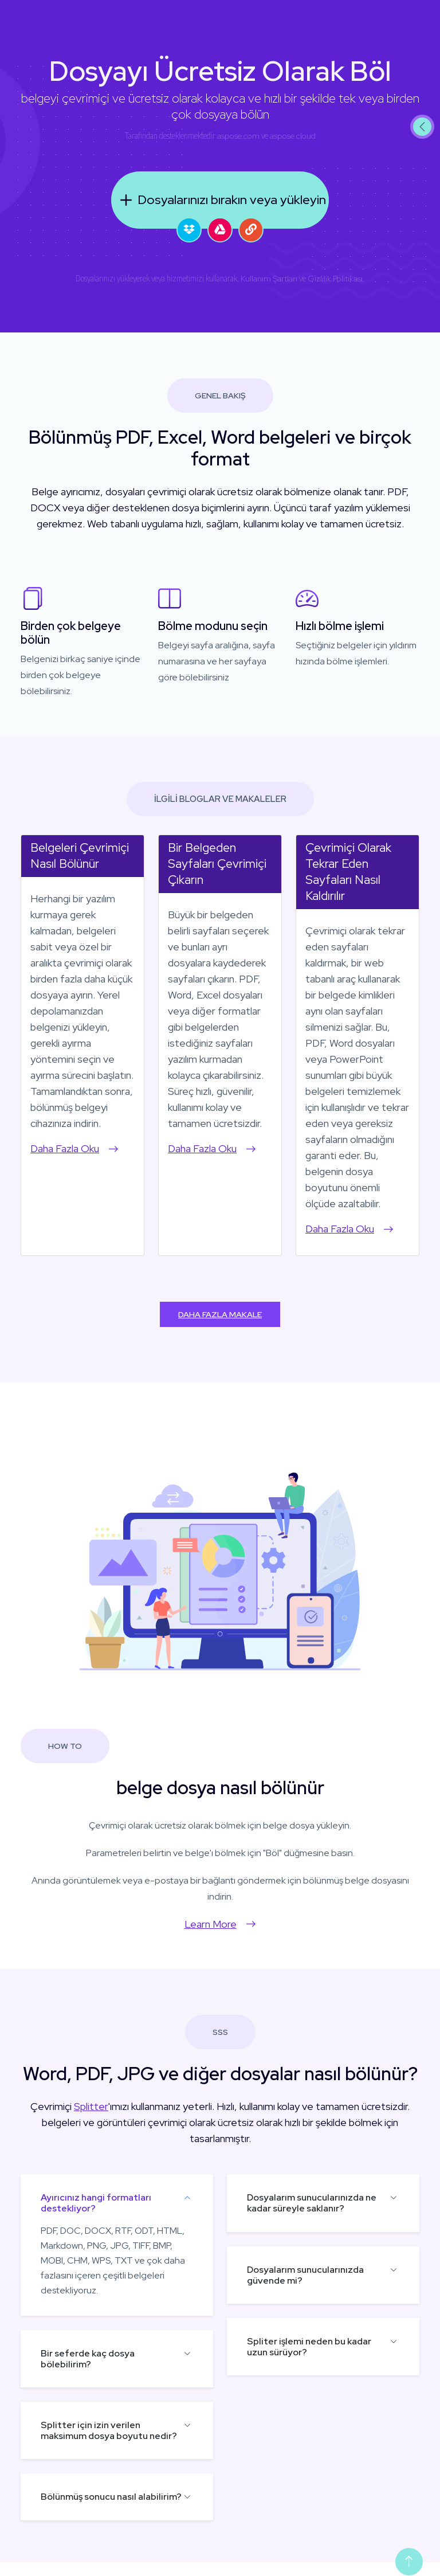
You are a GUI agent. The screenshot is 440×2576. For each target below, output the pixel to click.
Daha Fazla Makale (220, 1314)
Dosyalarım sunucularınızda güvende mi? (305, 2275)
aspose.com (238, 136)
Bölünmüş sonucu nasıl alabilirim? (111, 2497)
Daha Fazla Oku (74, 1148)
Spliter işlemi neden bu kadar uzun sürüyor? (309, 2346)
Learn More (220, 1924)
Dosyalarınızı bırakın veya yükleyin (220, 200)
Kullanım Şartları (269, 278)
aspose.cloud (293, 136)
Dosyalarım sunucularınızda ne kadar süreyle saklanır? (311, 2202)
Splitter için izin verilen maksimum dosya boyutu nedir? (109, 2430)
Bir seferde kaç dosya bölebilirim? (88, 2358)
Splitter (91, 2106)
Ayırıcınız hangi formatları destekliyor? (96, 2202)
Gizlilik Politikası (335, 278)
